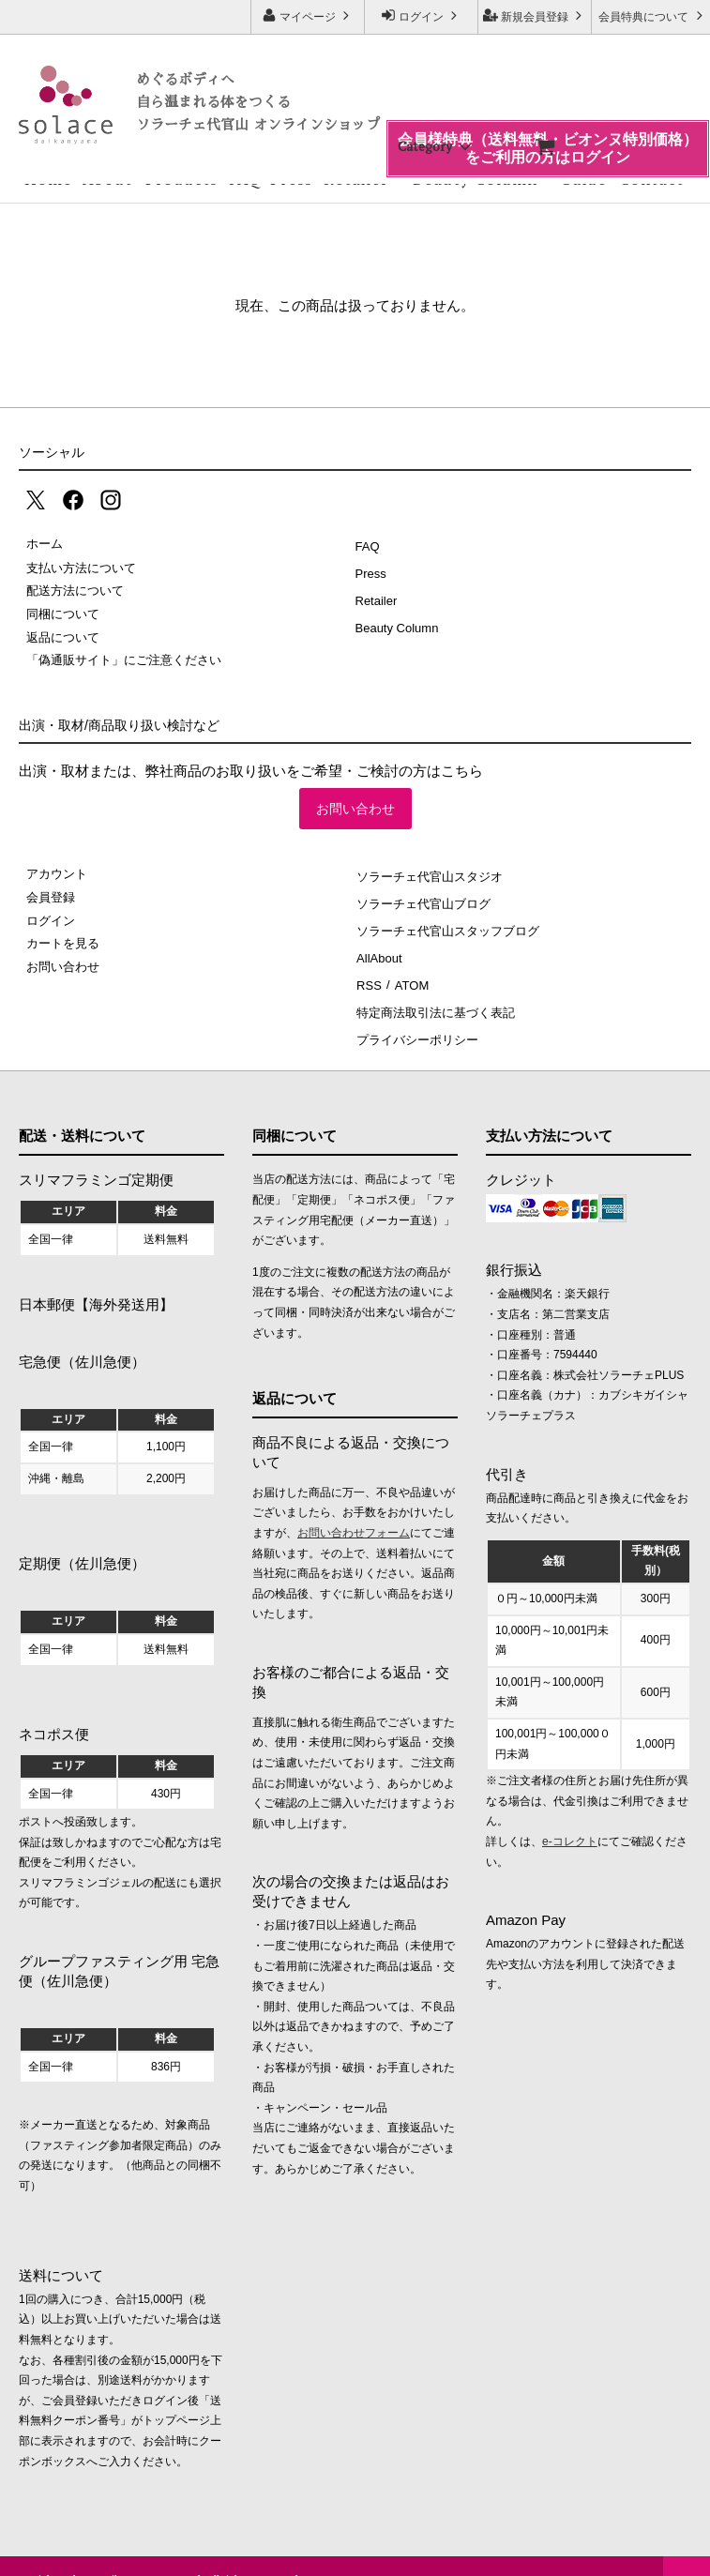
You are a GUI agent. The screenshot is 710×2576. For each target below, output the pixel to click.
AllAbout (377, 943)
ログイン (421, 15)
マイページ (308, 15)
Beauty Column (475, 178)
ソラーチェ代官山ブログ (422, 897)
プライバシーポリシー (416, 1013)
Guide (583, 178)
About (107, 178)
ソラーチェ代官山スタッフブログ (446, 920)
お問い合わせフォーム (353, 1505)
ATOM (406, 967)
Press (291, 178)
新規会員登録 (535, 15)
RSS (368, 967)
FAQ (245, 178)
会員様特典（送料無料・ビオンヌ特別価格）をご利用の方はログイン (548, 105)
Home (48, 178)
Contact (651, 178)
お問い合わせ (355, 808)
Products (181, 178)
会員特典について (652, 15)
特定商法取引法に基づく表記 (434, 989)
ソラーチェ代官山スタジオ (428, 874)
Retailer (356, 178)
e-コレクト (569, 1814)
